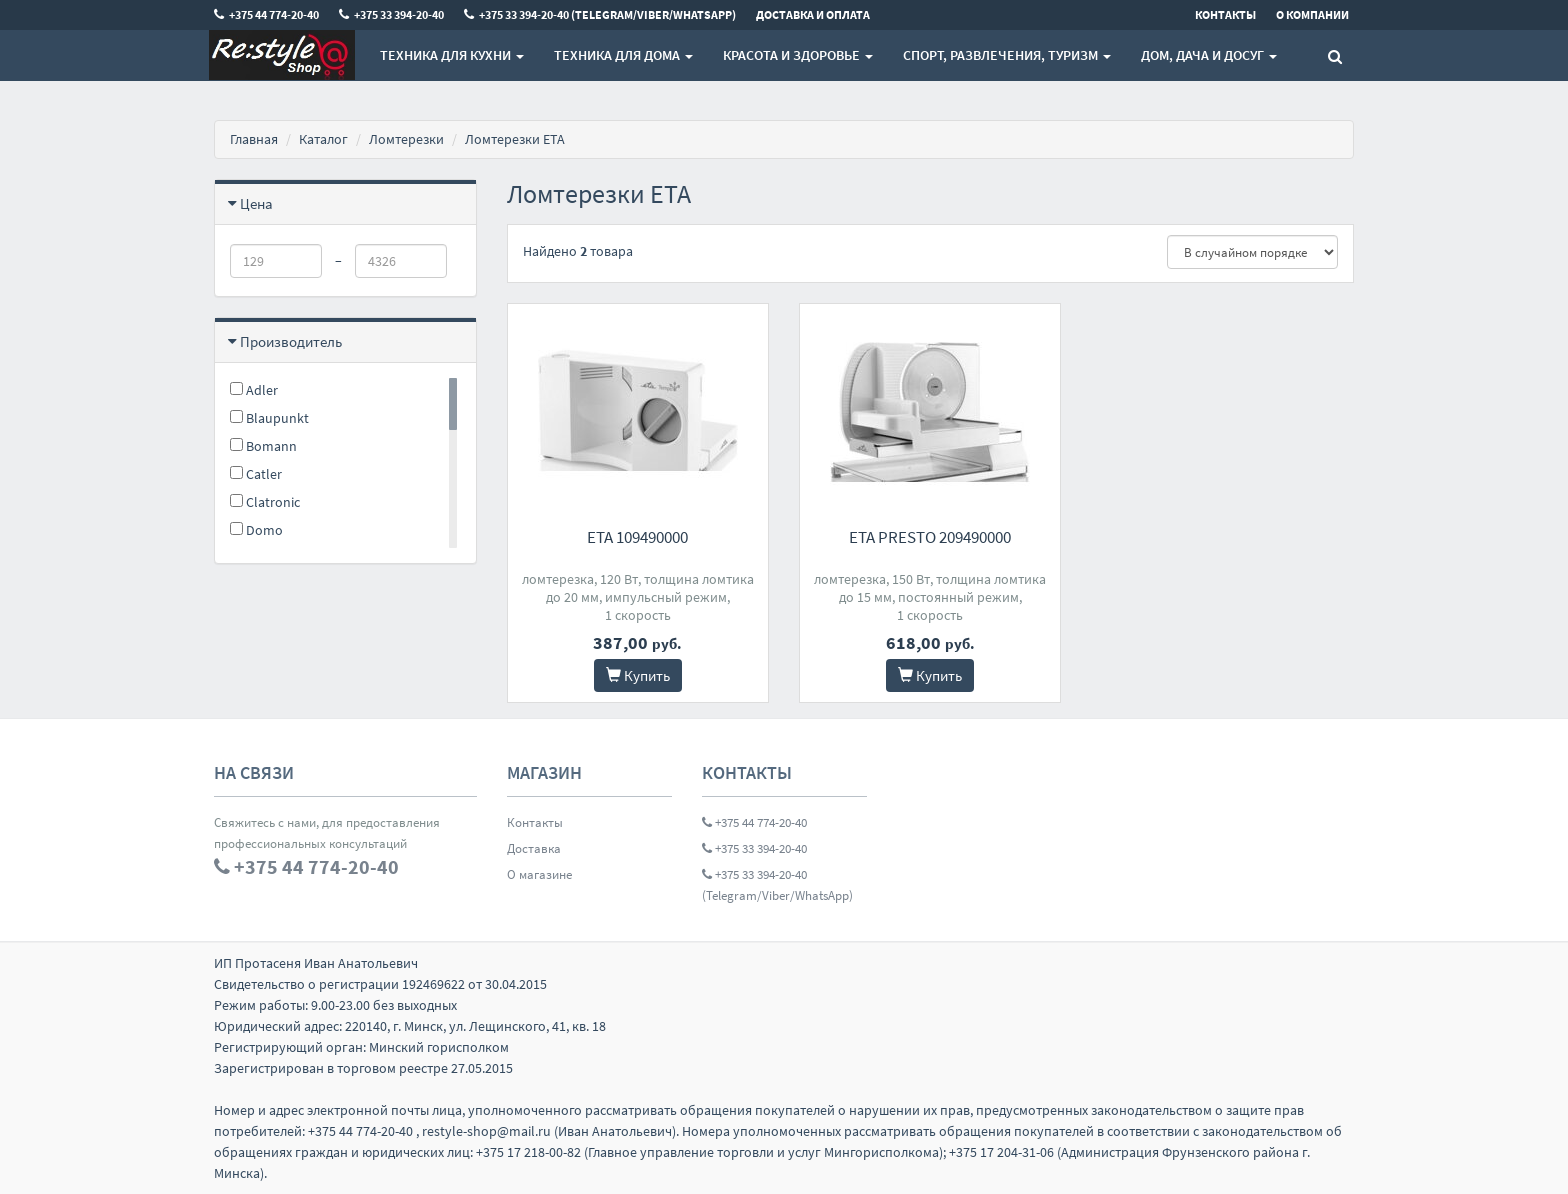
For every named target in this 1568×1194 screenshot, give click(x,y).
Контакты (535, 822)
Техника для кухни (452, 55)
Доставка (534, 848)
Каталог (323, 139)
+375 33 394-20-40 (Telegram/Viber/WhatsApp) (777, 885)
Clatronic (265, 502)
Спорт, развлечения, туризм (1007, 55)
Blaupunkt (269, 418)
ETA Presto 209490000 (930, 537)
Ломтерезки (406, 139)
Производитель (291, 341)
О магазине (539, 874)
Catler (256, 474)
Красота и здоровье (798, 55)
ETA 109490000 (637, 537)
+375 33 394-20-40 (754, 848)
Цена (256, 203)
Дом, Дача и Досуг (1209, 55)
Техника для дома (623, 55)
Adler (254, 390)
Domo (256, 530)
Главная (254, 139)
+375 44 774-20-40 (754, 822)
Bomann (263, 446)
